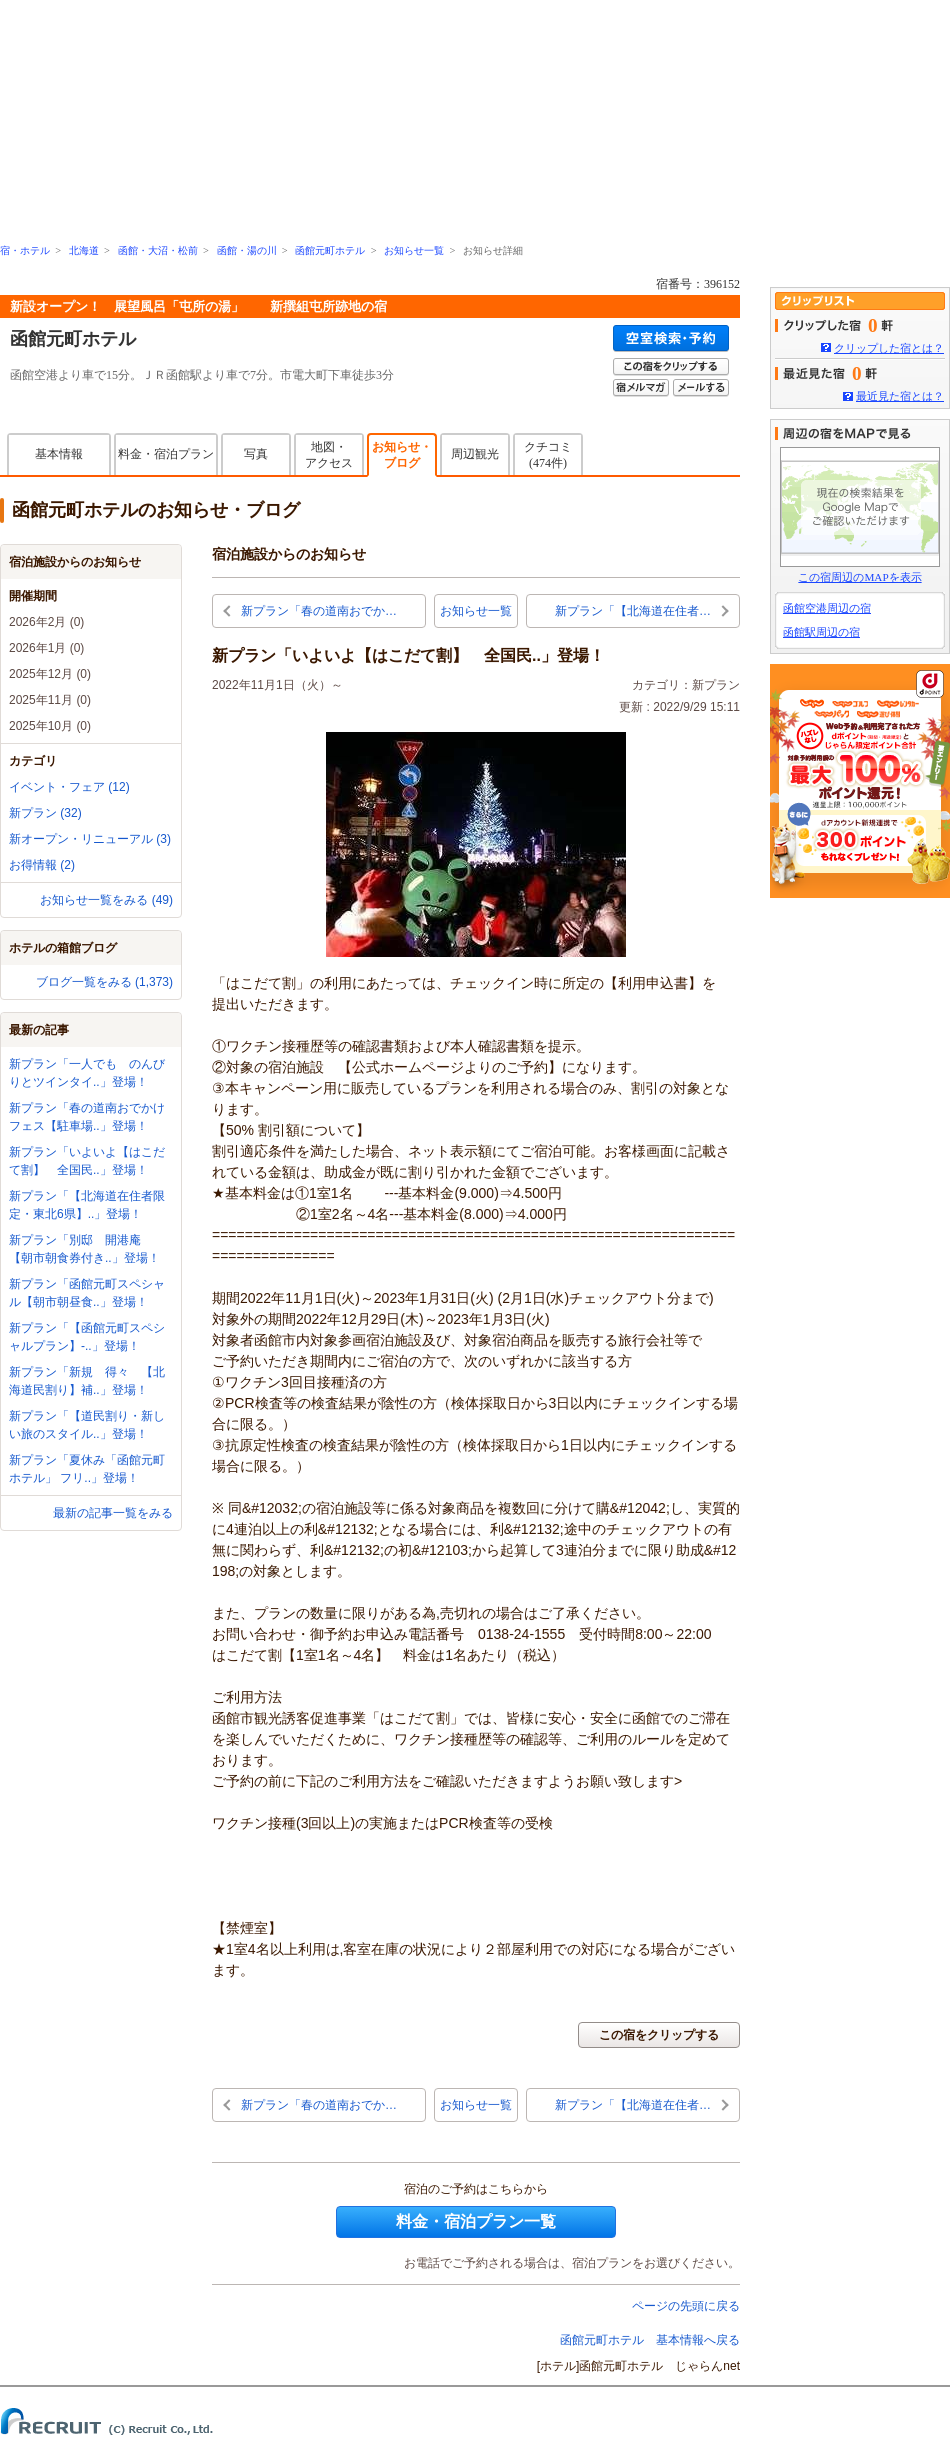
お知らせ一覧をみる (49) (106, 900)
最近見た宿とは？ (900, 396)
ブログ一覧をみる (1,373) (104, 982)
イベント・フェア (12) (69, 787)
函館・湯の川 (247, 250)
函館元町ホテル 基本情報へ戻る (650, 2340)
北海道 (84, 250)
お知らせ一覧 (414, 250)
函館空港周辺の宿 (827, 608)
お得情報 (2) (42, 865)
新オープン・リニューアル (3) (90, 839)
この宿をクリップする (659, 2035)
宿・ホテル (25, 250)
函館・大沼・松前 (158, 250)
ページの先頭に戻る (686, 2306)
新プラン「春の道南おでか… (319, 611)
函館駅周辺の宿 (821, 632)
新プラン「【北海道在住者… (633, 611)
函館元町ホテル (330, 250)
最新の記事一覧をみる (113, 1513)
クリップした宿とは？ (889, 348)
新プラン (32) (45, 813)
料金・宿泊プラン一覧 (476, 2221)
